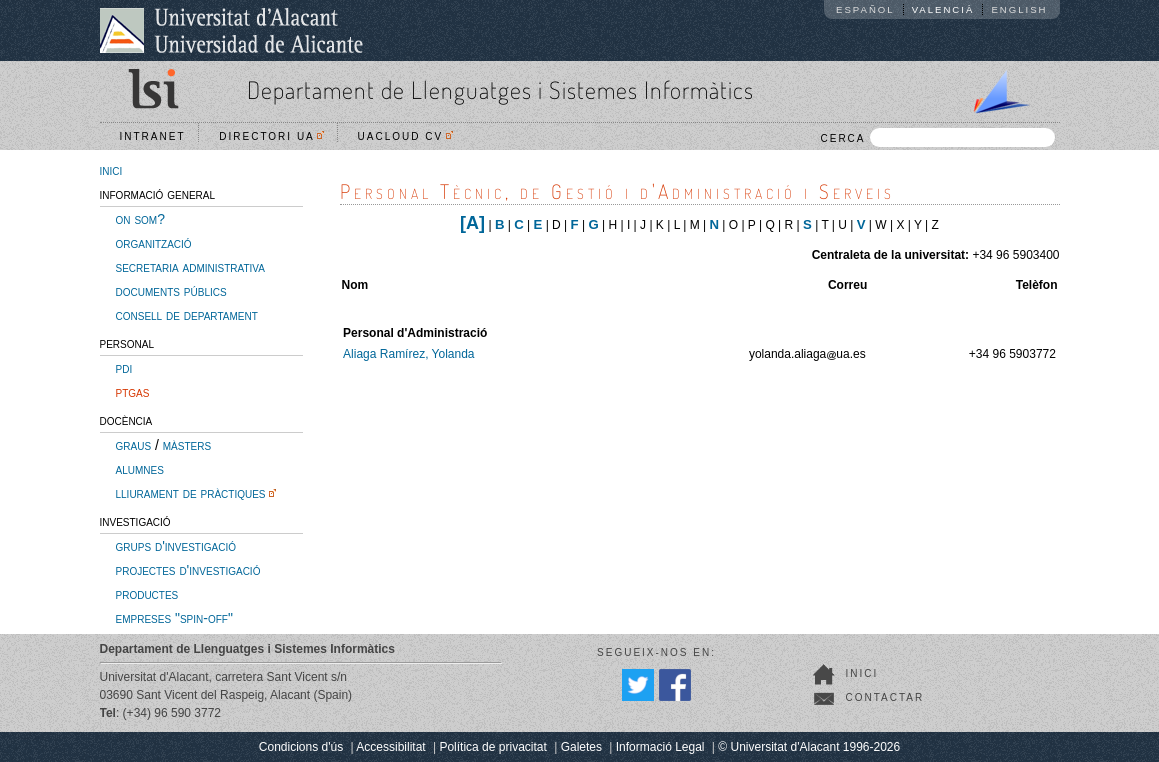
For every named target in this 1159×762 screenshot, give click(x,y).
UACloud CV (405, 136)
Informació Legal (660, 747)
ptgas (133, 392)
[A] (472, 223)
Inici (862, 673)
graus (134, 445)
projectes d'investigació (188, 570)
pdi (124, 368)
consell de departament (187, 315)
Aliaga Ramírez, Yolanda (408, 354)
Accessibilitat (390, 747)
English (1019, 9)
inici (111, 170)
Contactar (885, 697)
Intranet (153, 136)
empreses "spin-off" (174, 618)
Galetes (581, 747)
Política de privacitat (492, 747)
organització (154, 243)
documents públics (171, 291)
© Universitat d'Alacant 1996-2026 (809, 747)
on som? (140, 219)
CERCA (937, 137)
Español (865, 9)
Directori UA (271, 136)
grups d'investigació (176, 546)
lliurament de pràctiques (191, 493)
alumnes (140, 469)
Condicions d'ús (301, 747)
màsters (187, 445)
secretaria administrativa (190, 267)
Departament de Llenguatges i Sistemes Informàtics (500, 89)
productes (147, 594)
